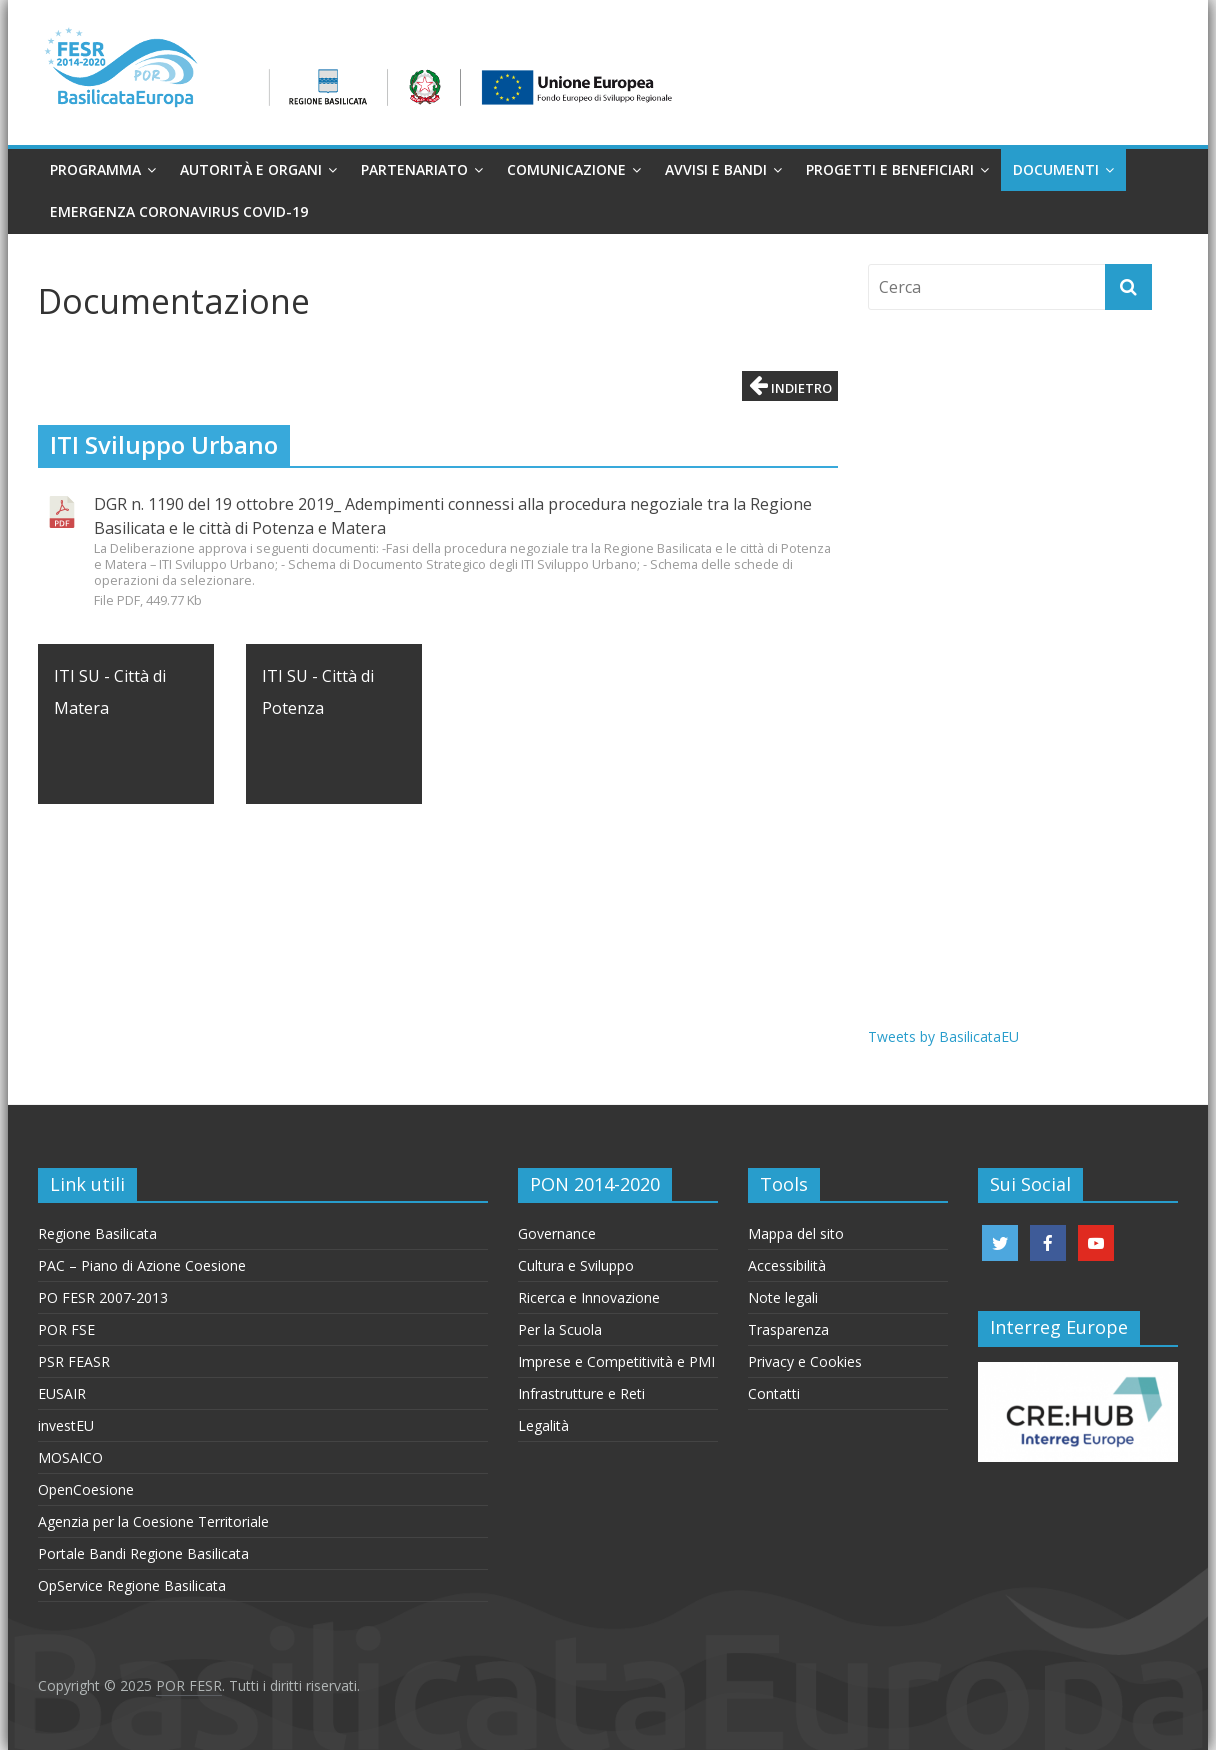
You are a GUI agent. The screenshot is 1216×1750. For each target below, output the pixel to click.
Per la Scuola (560, 1329)
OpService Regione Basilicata (132, 1585)
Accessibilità (787, 1265)
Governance (557, 1233)
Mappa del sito (796, 1233)
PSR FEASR (74, 1361)
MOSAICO (70, 1457)
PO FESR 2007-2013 (103, 1297)
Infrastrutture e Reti (581, 1393)
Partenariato (414, 169)
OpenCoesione (86, 1489)
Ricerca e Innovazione (589, 1297)
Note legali (783, 1297)
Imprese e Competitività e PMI (616, 1361)
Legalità (543, 1425)
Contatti (774, 1393)
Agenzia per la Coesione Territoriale (153, 1521)
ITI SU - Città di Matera (110, 692)
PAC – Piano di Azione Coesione (142, 1265)
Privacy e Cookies (805, 1361)
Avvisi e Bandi (716, 169)
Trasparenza (788, 1329)
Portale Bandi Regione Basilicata (143, 1553)
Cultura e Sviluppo (576, 1265)
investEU (66, 1425)
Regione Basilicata (97, 1233)
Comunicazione (566, 169)
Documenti (1056, 169)
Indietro (790, 385)
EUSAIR (62, 1393)
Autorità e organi (251, 169)
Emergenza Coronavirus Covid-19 (179, 211)
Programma (95, 169)
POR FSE (66, 1329)
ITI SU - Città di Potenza (318, 692)
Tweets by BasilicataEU (943, 1036)
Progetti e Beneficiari (890, 169)
